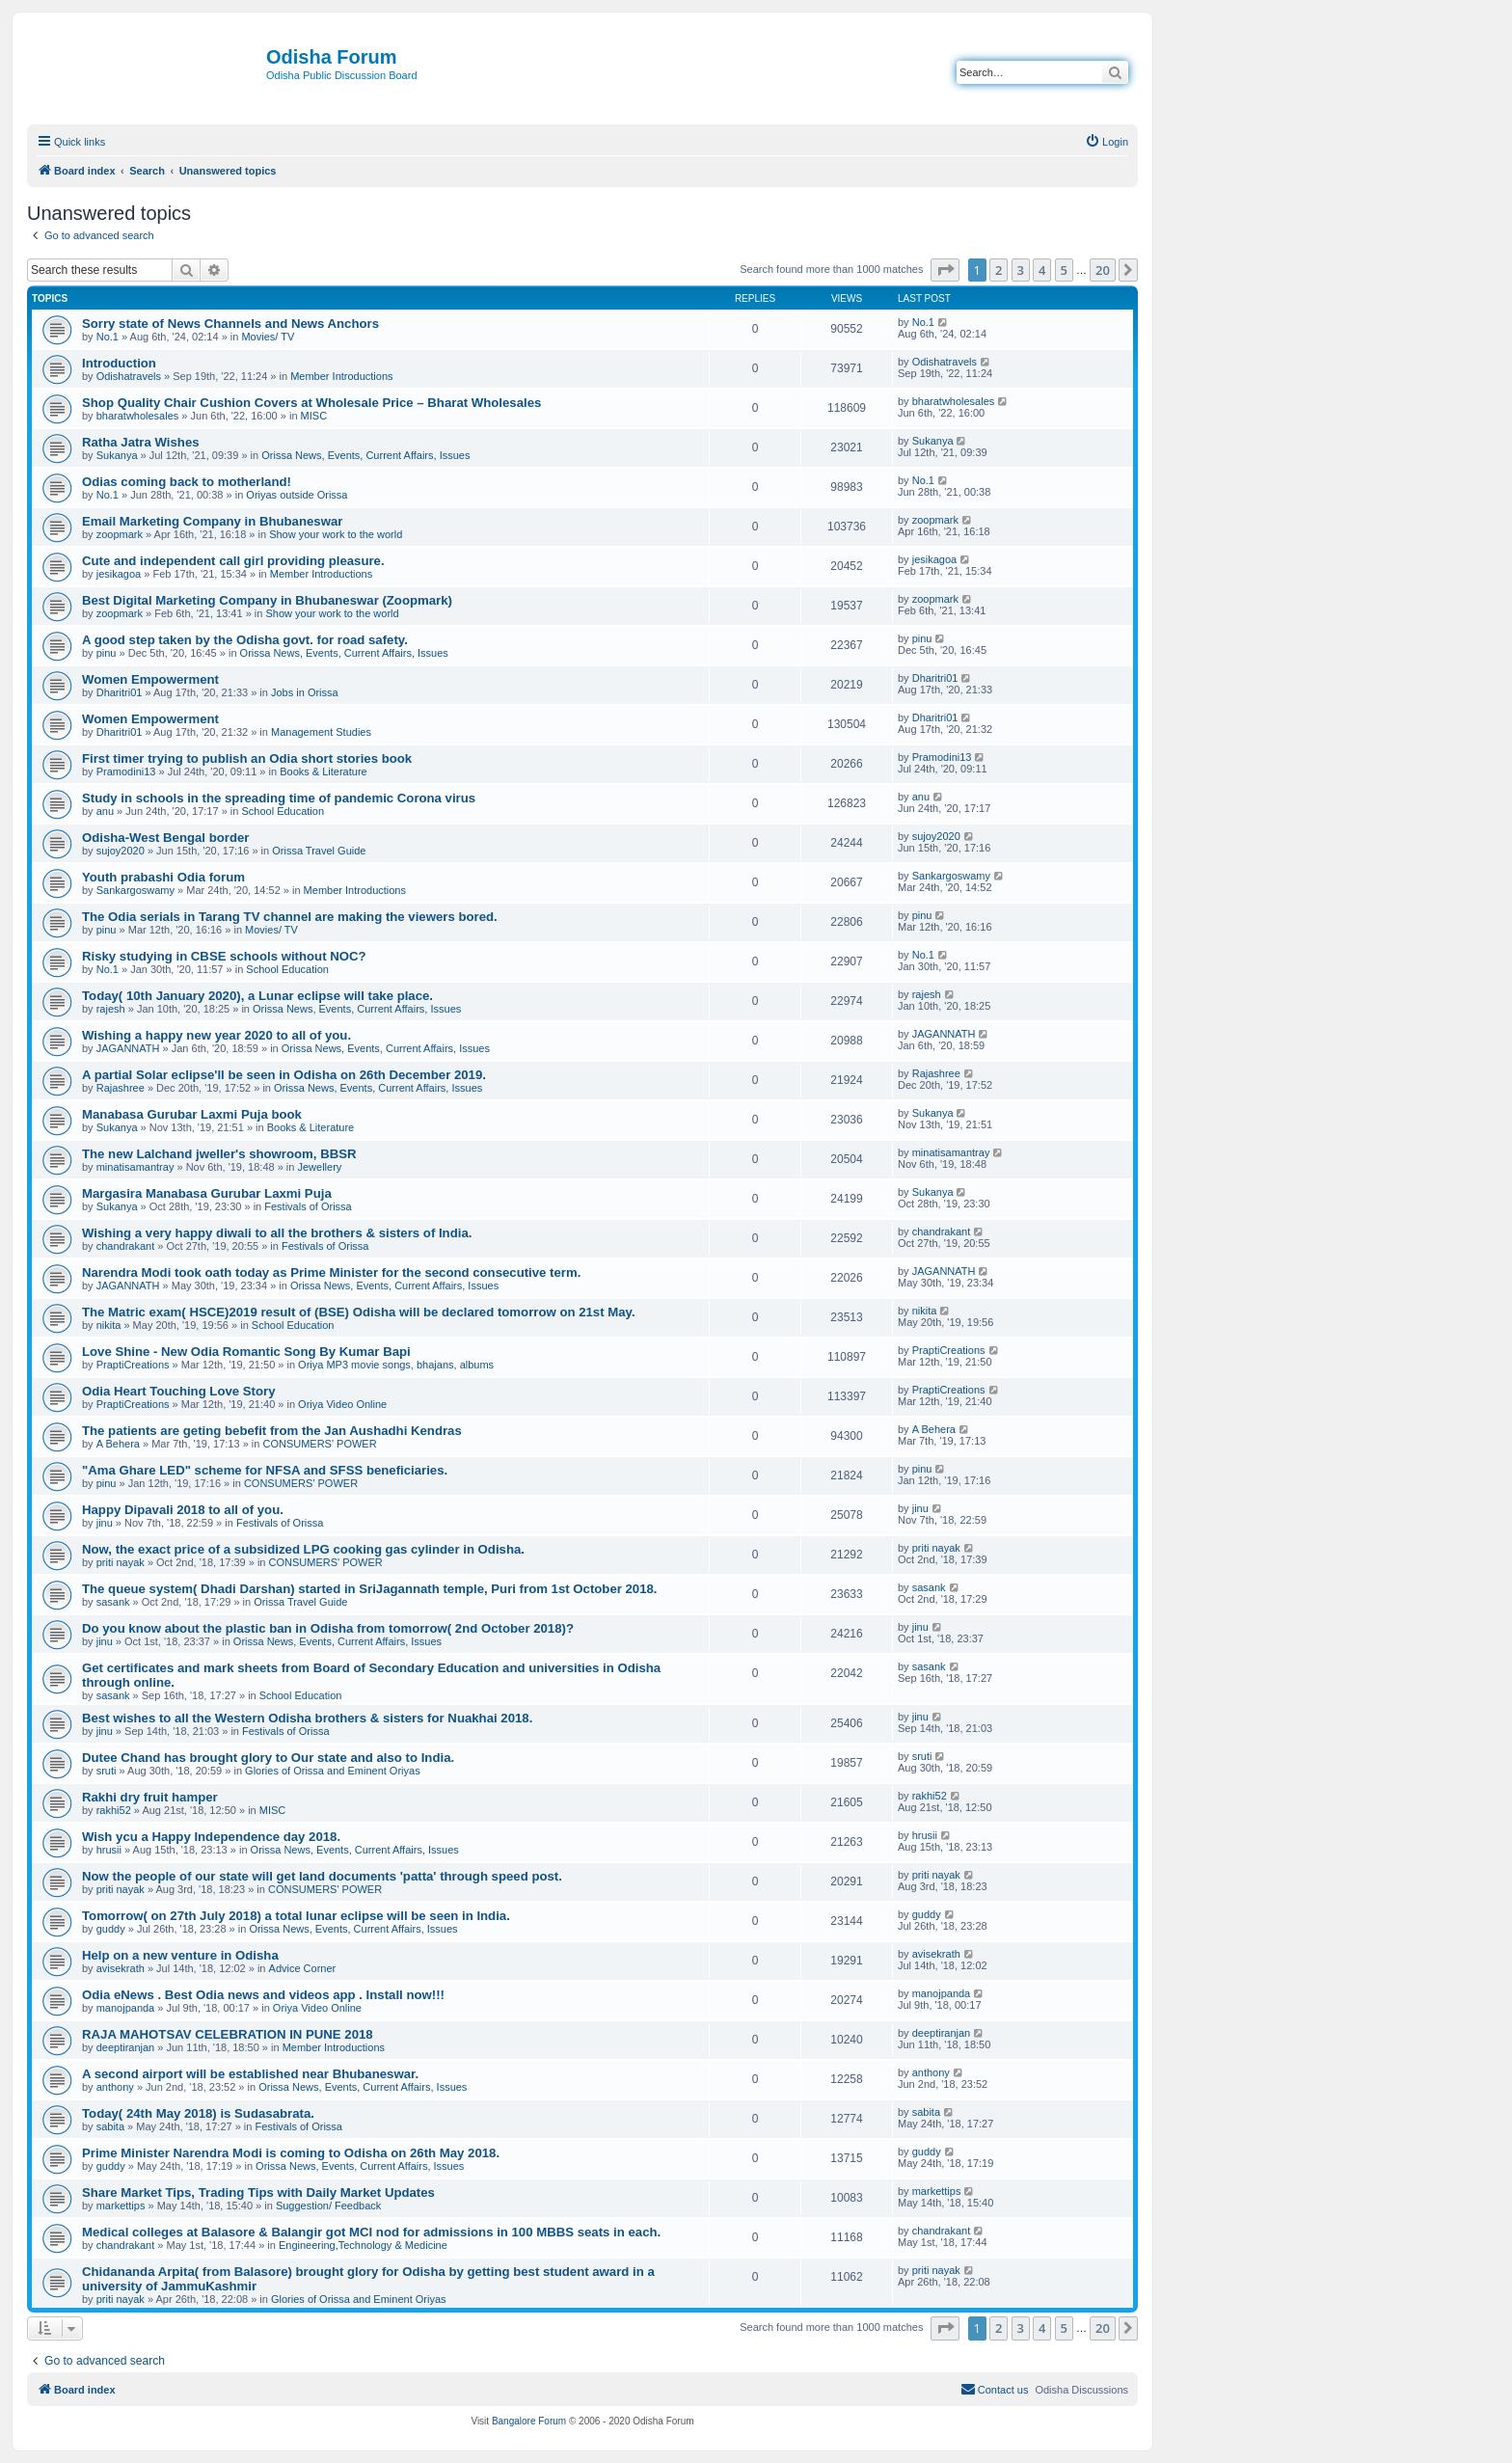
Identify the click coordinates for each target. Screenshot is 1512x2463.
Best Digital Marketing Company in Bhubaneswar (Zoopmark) (267, 600)
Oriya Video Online (342, 1404)
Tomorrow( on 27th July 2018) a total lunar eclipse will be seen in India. (296, 1915)
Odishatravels (128, 376)
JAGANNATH (128, 1048)
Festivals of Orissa (307, 1206)
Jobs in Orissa (304, 692)
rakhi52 (113, 1810)
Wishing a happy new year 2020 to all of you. (216, 1035)
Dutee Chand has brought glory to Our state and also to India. (268, 1757)
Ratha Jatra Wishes (141, 442)
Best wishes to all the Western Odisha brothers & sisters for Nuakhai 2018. (307, 1718)
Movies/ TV (267, 336)
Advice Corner (303, 1968)
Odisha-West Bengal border (165, 837)
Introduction (119, 363)
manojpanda (125, 2008)
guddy (110, 1929)
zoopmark (119, 534)
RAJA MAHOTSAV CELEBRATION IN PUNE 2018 (227, 2034)
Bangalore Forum (529, 2421)
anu (105, 811)
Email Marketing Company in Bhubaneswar (212, 521)
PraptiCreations (133, 1364)
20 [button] (1102, 270)
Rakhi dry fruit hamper (150, 1797)
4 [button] (1042, 270)
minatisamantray (135, 1167)
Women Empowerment (150, 679)
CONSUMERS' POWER (319, 1443)
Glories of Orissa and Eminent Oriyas (332, 1770)
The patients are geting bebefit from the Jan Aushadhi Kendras (272, 1430)
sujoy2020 (120, 850)
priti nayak (120, 1562)
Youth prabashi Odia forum (163, 877)
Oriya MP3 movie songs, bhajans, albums (396, 1364)
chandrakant (125, 1246)
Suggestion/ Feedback (328, 2205)
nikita (109, 1325)
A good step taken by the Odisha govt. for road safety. (245, 640)
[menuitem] (1106, 141)
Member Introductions (341, 376)
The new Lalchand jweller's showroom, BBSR (219, 1154)
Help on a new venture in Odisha (180, 1955)
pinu (106, 653)
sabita (110, 2126)
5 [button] (1064, 270)
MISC (314, 415)
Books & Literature (323, 771)
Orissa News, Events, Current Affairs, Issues (365, 455)
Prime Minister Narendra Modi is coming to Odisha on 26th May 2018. (291, 2153)
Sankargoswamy (135, 890)
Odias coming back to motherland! (186, 481)
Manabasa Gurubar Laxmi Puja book (192, 1114)
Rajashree (120, 1088)
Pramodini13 (126, 771)
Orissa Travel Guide (318, 850)
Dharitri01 (119, 692)
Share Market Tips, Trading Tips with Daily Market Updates (258, 2192)
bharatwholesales (137, 415)
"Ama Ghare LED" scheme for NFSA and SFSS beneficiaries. (264, 1470)
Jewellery (319, 1167)
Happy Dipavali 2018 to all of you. (183, 1509)
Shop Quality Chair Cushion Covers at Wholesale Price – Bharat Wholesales (311, 402)
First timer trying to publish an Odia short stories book (247, 758)
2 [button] (998, 270)
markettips (121, 2205)
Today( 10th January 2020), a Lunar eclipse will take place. (257, 995)
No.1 (107, 336)
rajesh (110, 1009)
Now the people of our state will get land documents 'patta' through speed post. (322, 1876)
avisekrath (120, 1968)
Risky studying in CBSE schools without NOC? (224, 956)
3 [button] (1020, 270)
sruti (106, 1770)
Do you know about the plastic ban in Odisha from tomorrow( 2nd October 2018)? (328, 1628)
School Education (282, 811)
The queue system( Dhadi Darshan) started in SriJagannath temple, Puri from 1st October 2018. (370, 1589)
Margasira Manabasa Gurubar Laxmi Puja (207, 1193)
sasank (113, 1602)
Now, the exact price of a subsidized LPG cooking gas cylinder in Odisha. (303, 1549)
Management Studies (321, 732)
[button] (945, 270)
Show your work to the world (335, 534)
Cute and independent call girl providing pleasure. (233, 561)
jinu (104, 1523)
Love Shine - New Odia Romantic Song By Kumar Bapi (246, 1351)
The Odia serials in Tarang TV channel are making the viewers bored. (290, 916)
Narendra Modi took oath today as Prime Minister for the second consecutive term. (331, 1272)
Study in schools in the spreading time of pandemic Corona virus (278, 798)
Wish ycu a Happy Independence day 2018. (211, 1836)
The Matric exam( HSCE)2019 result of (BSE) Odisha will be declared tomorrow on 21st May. (358, 1312)
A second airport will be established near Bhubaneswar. (250, 2074)
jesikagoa (118, 574)
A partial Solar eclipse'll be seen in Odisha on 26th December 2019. (284, 1075)
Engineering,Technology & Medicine (363, 2245)
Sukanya (117, 455)
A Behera (118, 1443)
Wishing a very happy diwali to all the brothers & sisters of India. (277, 1233)
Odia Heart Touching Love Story (179, 1391)
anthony (115, 2087)
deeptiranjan (125, 2047)
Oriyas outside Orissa (296, 495)
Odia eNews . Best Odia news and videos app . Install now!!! (263, 1995)
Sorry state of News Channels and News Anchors (230, 323)
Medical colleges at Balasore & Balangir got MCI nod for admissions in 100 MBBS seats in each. (371, 2232)
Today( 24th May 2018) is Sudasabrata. (198, 2113)
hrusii (109, 1849)
